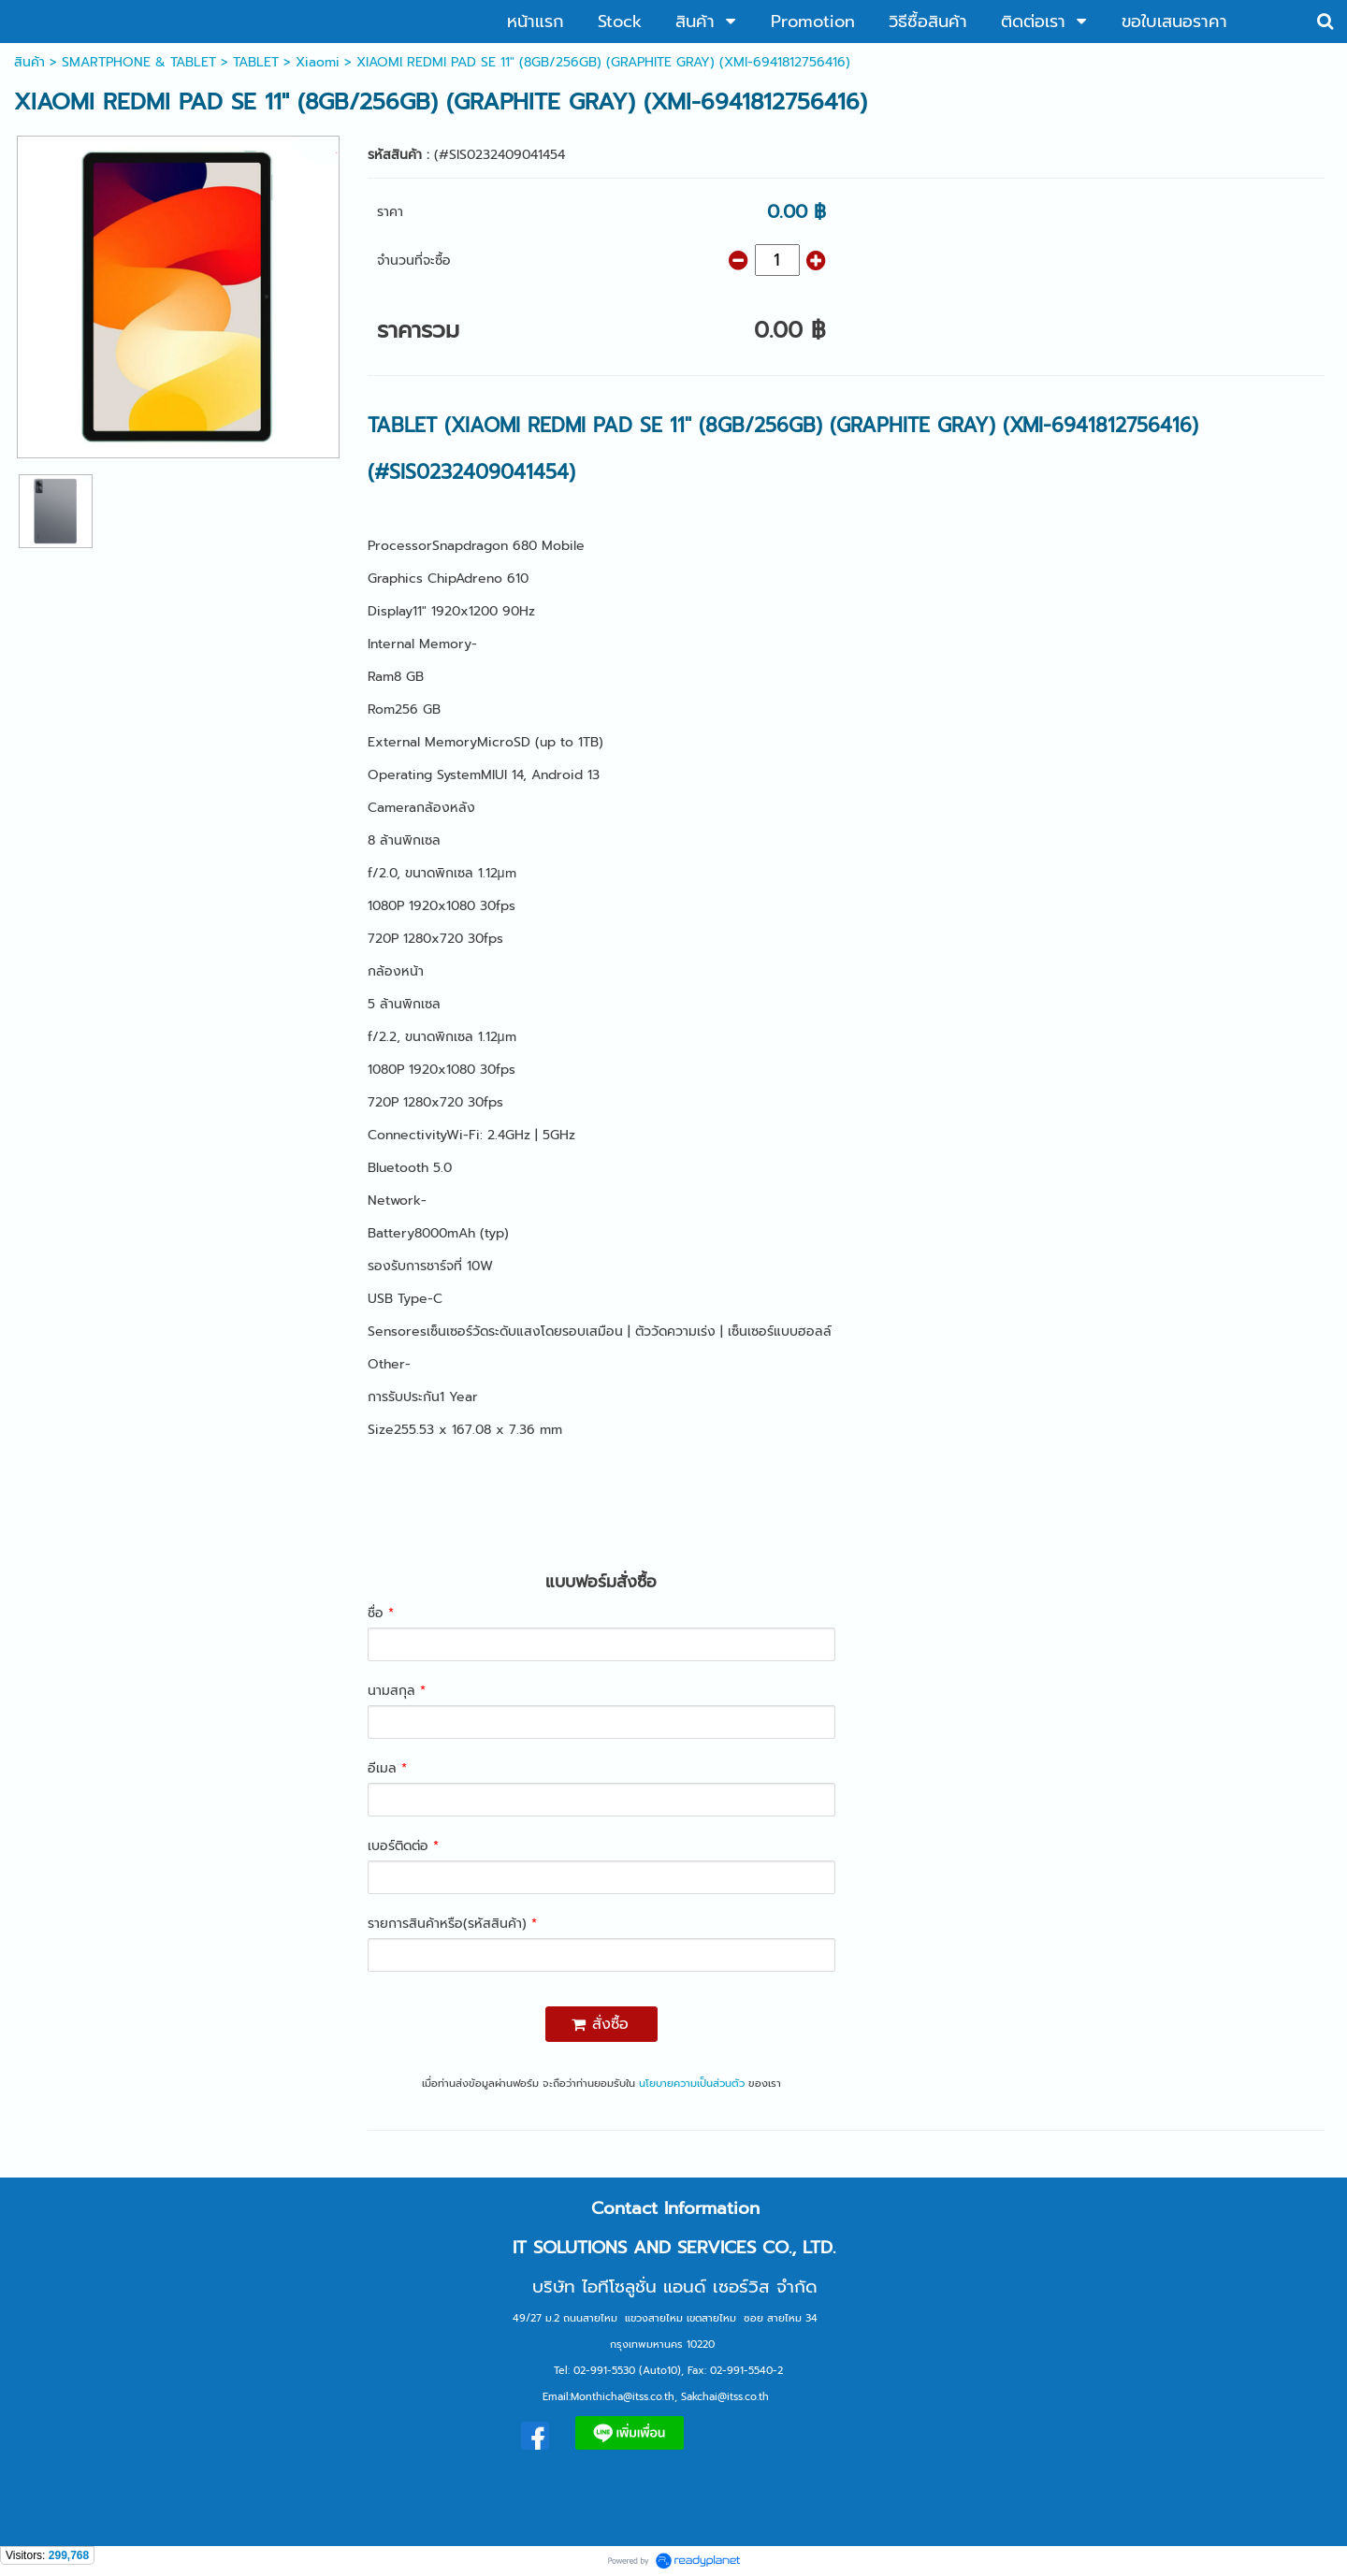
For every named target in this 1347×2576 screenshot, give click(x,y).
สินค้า (29, 62)
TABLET (256, 62)
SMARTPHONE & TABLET (139, 62)
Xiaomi (318, 62)
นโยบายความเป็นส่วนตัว (692, 2083)
